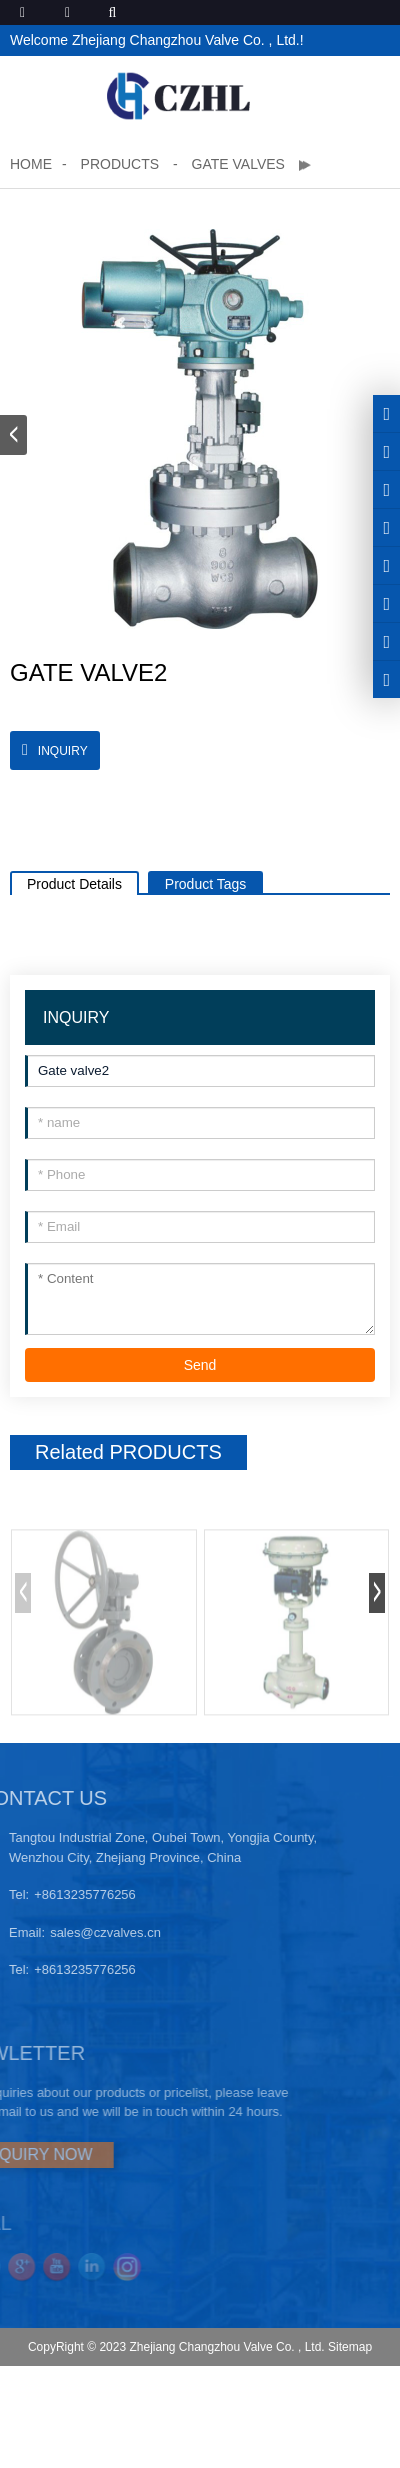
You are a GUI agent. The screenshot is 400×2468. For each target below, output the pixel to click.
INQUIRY (63, 751)
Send (200, 1365)
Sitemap (350, 2347)
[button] (13, 435)
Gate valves (238, 164)
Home (31, 164)
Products (122, 164)
